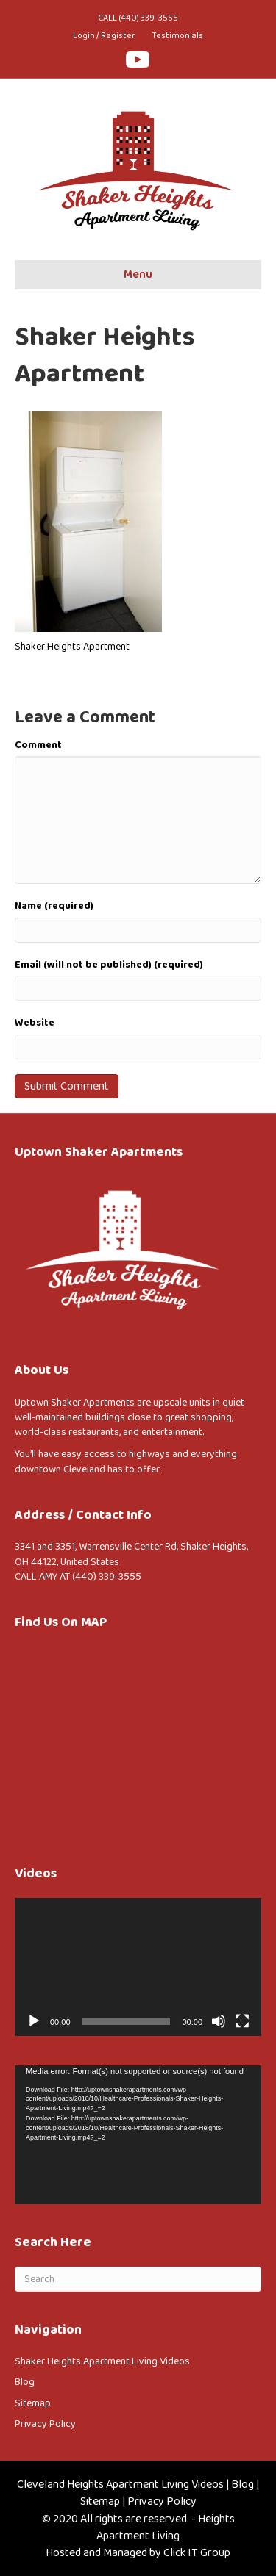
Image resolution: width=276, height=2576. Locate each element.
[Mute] (218, 2021)
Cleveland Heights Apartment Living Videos (120, 2484)
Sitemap (33, 2403)
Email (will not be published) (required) (109, 964)
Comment (38, 745)
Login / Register (104, 36)
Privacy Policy (45, 2424)
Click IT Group (196, 2553)
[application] (138, 1967)
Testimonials (177, 36)
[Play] (33, 2021)
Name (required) (54, 906)
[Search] (138, 2279)
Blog (25, 2382)
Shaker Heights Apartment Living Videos (102, 2361)
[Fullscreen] (242, 2021)
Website (34, 1022)
